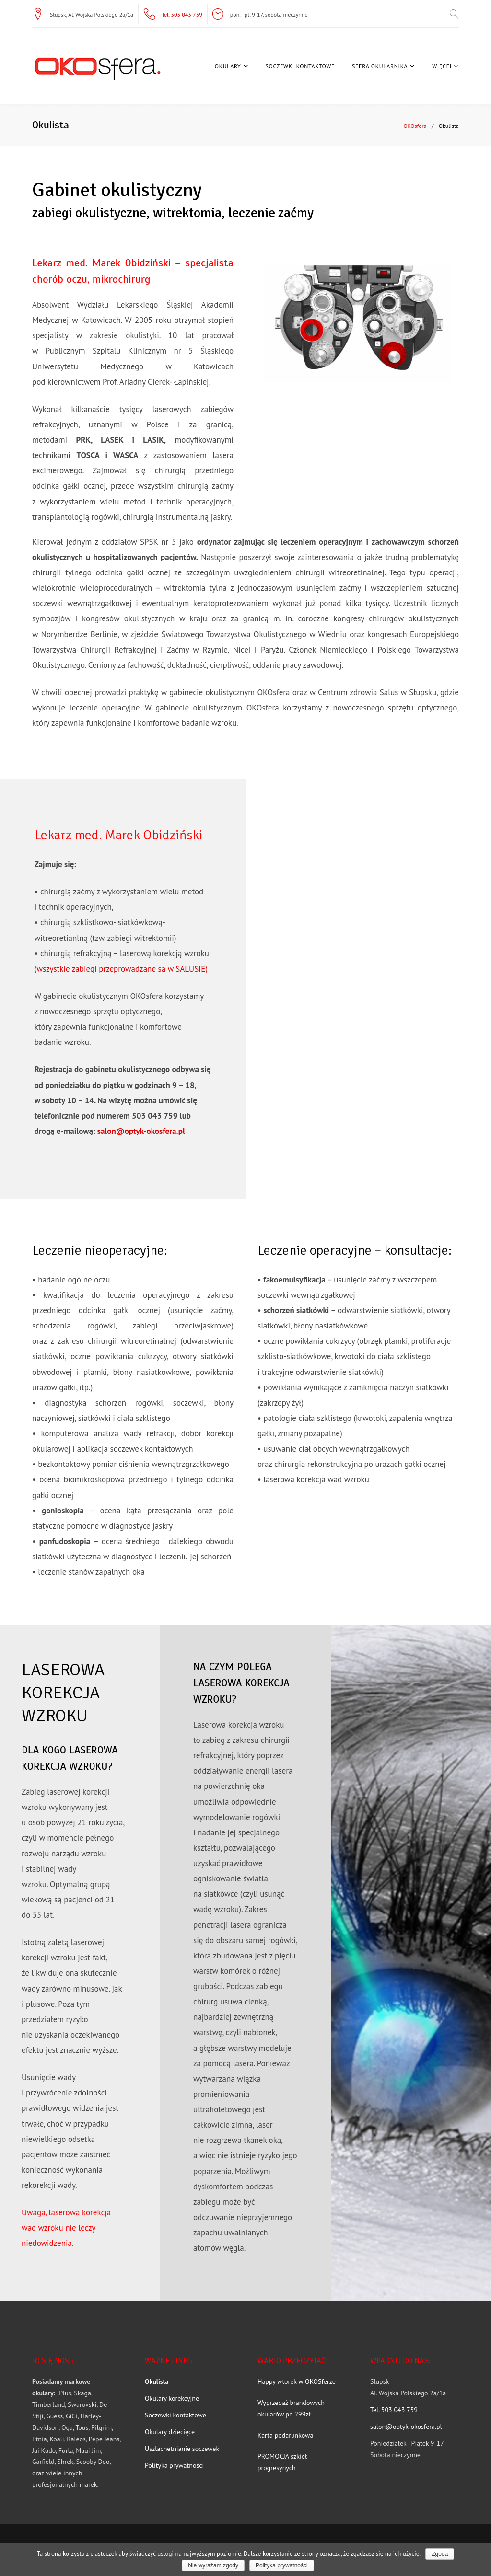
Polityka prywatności (282, 2565)
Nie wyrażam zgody (213, 2565)
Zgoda (440, 2554)
